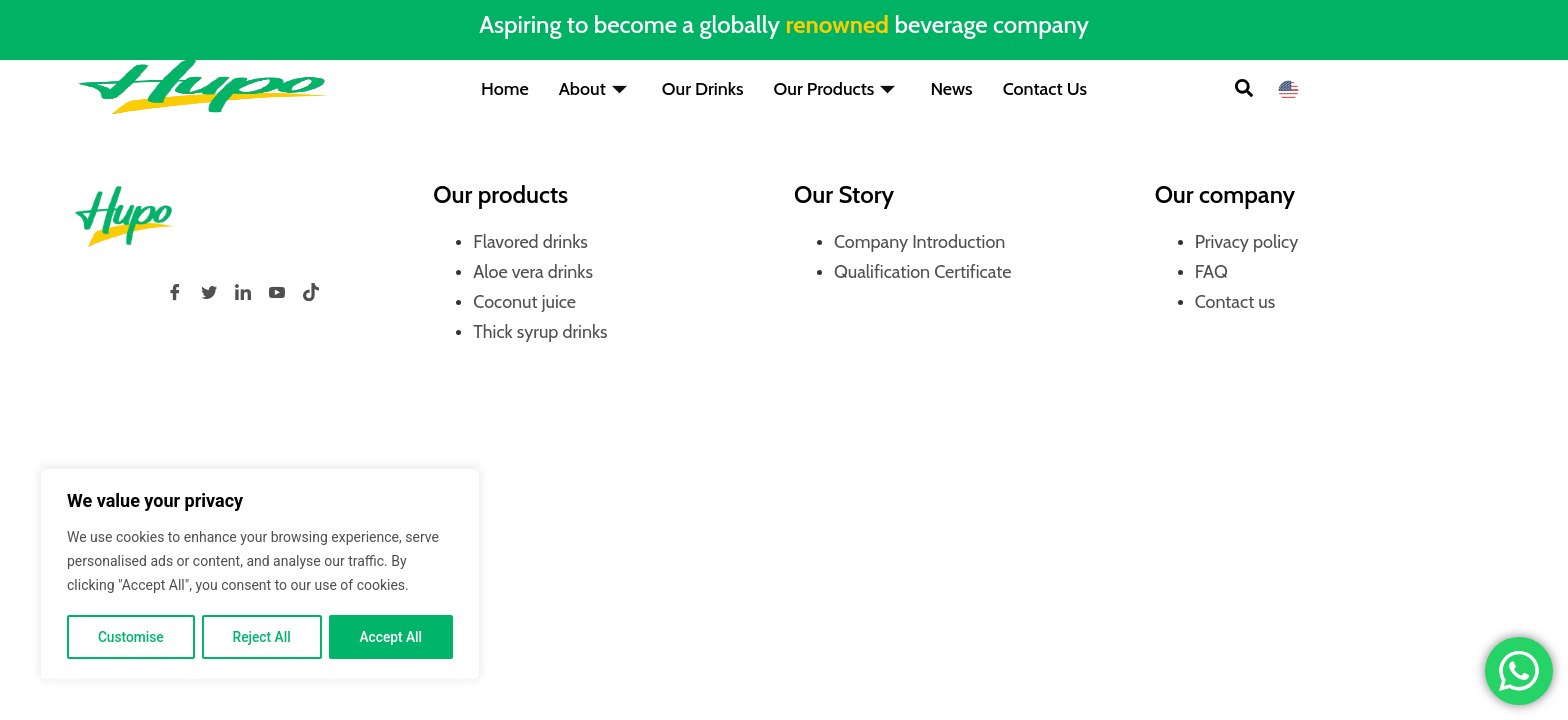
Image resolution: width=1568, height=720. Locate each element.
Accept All (391, 637)
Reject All (261, 637)
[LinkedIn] (243, 292)
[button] (1244, 90)
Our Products (837, 89)
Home (505, 89)
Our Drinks (703, 89)
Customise (130, 637)
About (595, 89)
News (951, 89)
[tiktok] (311, 292)
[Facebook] (175, 292)
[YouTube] (277, 292)
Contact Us (1045, 89)
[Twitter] (209, 292)
